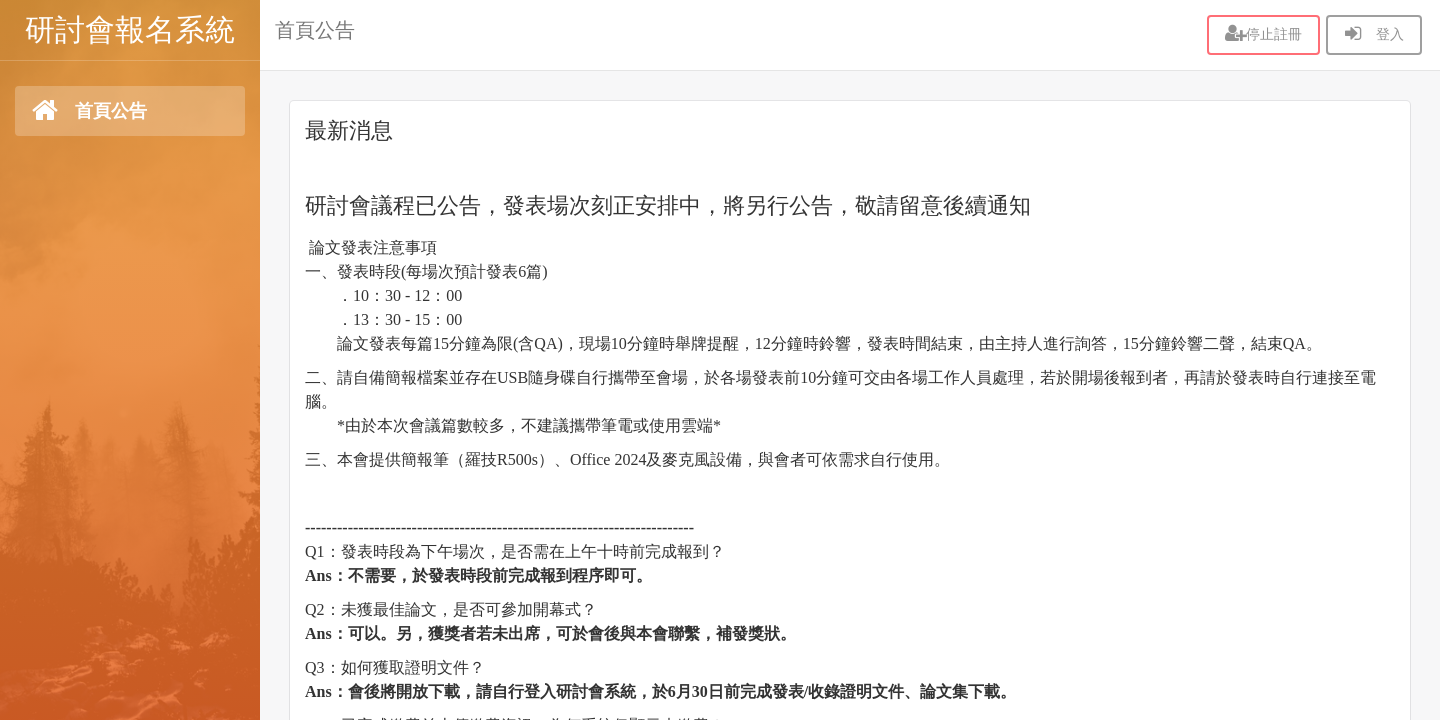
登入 (1374, 34)
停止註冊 (1264, 34)
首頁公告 (315, 30)
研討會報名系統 (130, 29)
